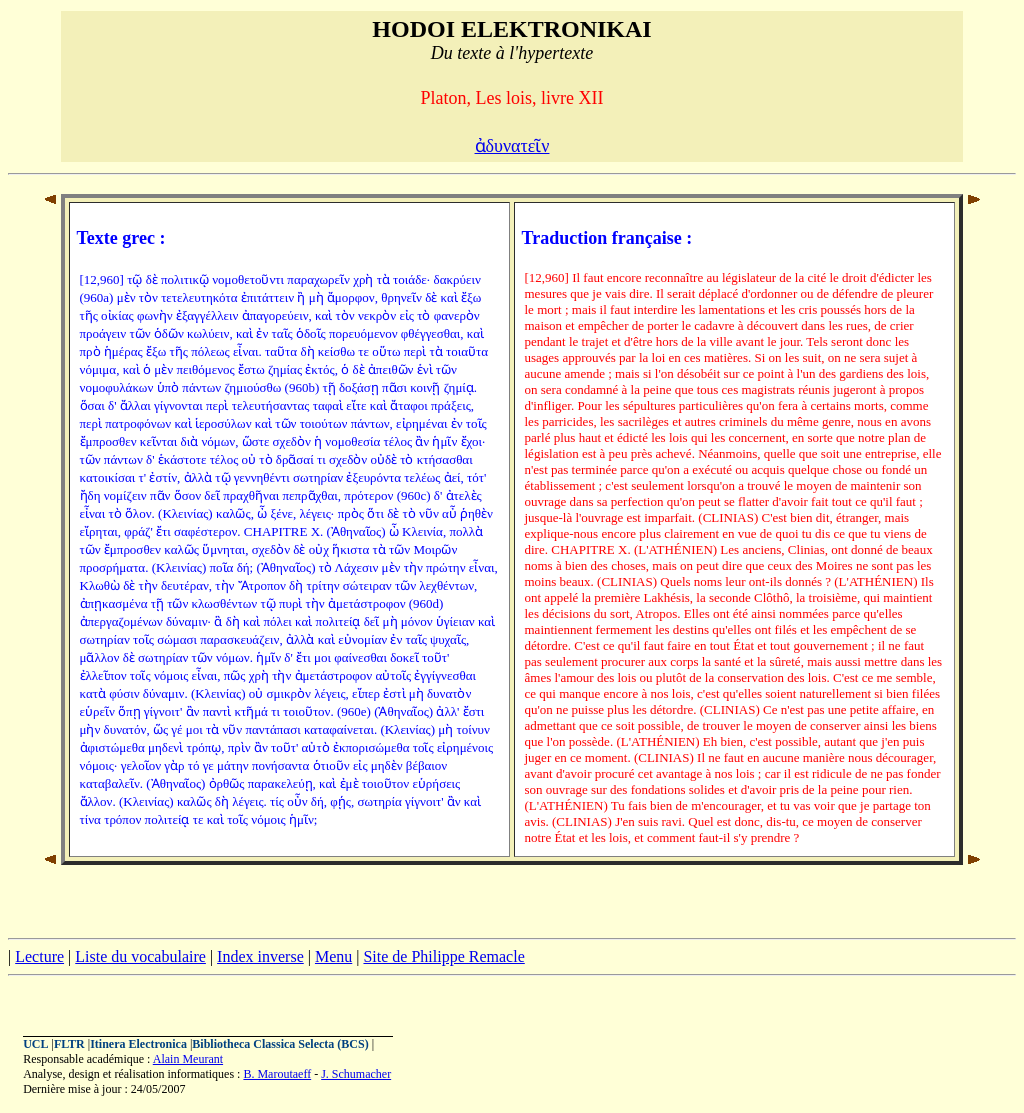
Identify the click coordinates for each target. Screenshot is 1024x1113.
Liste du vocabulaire (140, 956)
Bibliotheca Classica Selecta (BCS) (280, 1044)
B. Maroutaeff (277, 1074)
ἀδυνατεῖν (512, 146)
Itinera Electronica (138, 1044)
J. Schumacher (356, 1074)
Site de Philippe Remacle (443, 956)
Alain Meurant (188, 1059)
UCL (35, 1044)
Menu (333, 956)
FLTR (69, 1044)
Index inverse (260, 956)
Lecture (39, 956)
